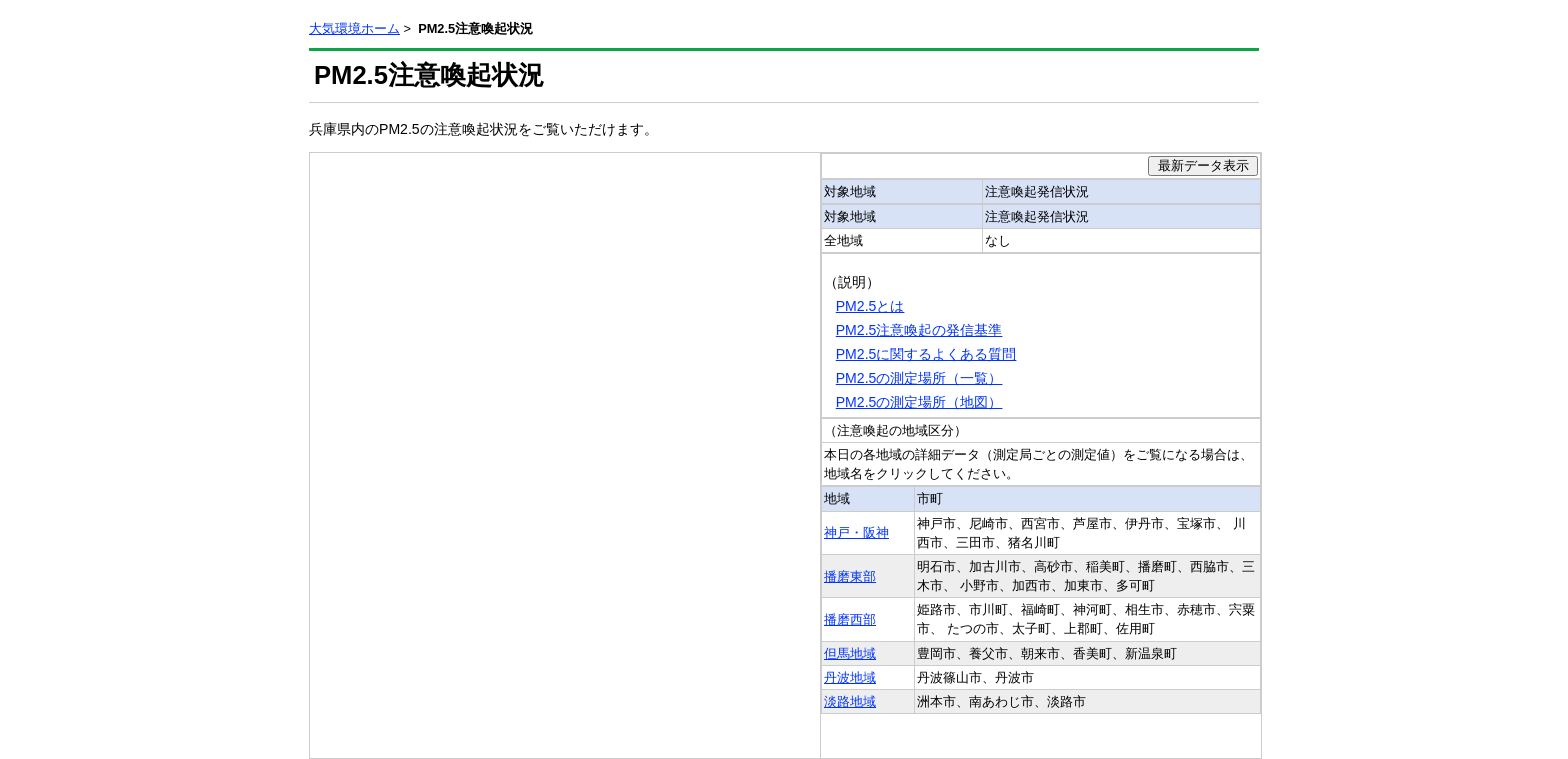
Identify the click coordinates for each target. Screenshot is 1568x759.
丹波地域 (850, 677)
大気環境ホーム (354, 28)
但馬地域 (850, 653)
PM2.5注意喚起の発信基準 (919, 330)
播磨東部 (850, 576)
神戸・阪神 (856, 532)
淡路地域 (850, 701)
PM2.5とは (870, 306)
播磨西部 (850, 619)
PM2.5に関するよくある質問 (926, 354)
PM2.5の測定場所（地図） (919, 402)
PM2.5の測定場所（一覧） (919, 378)
